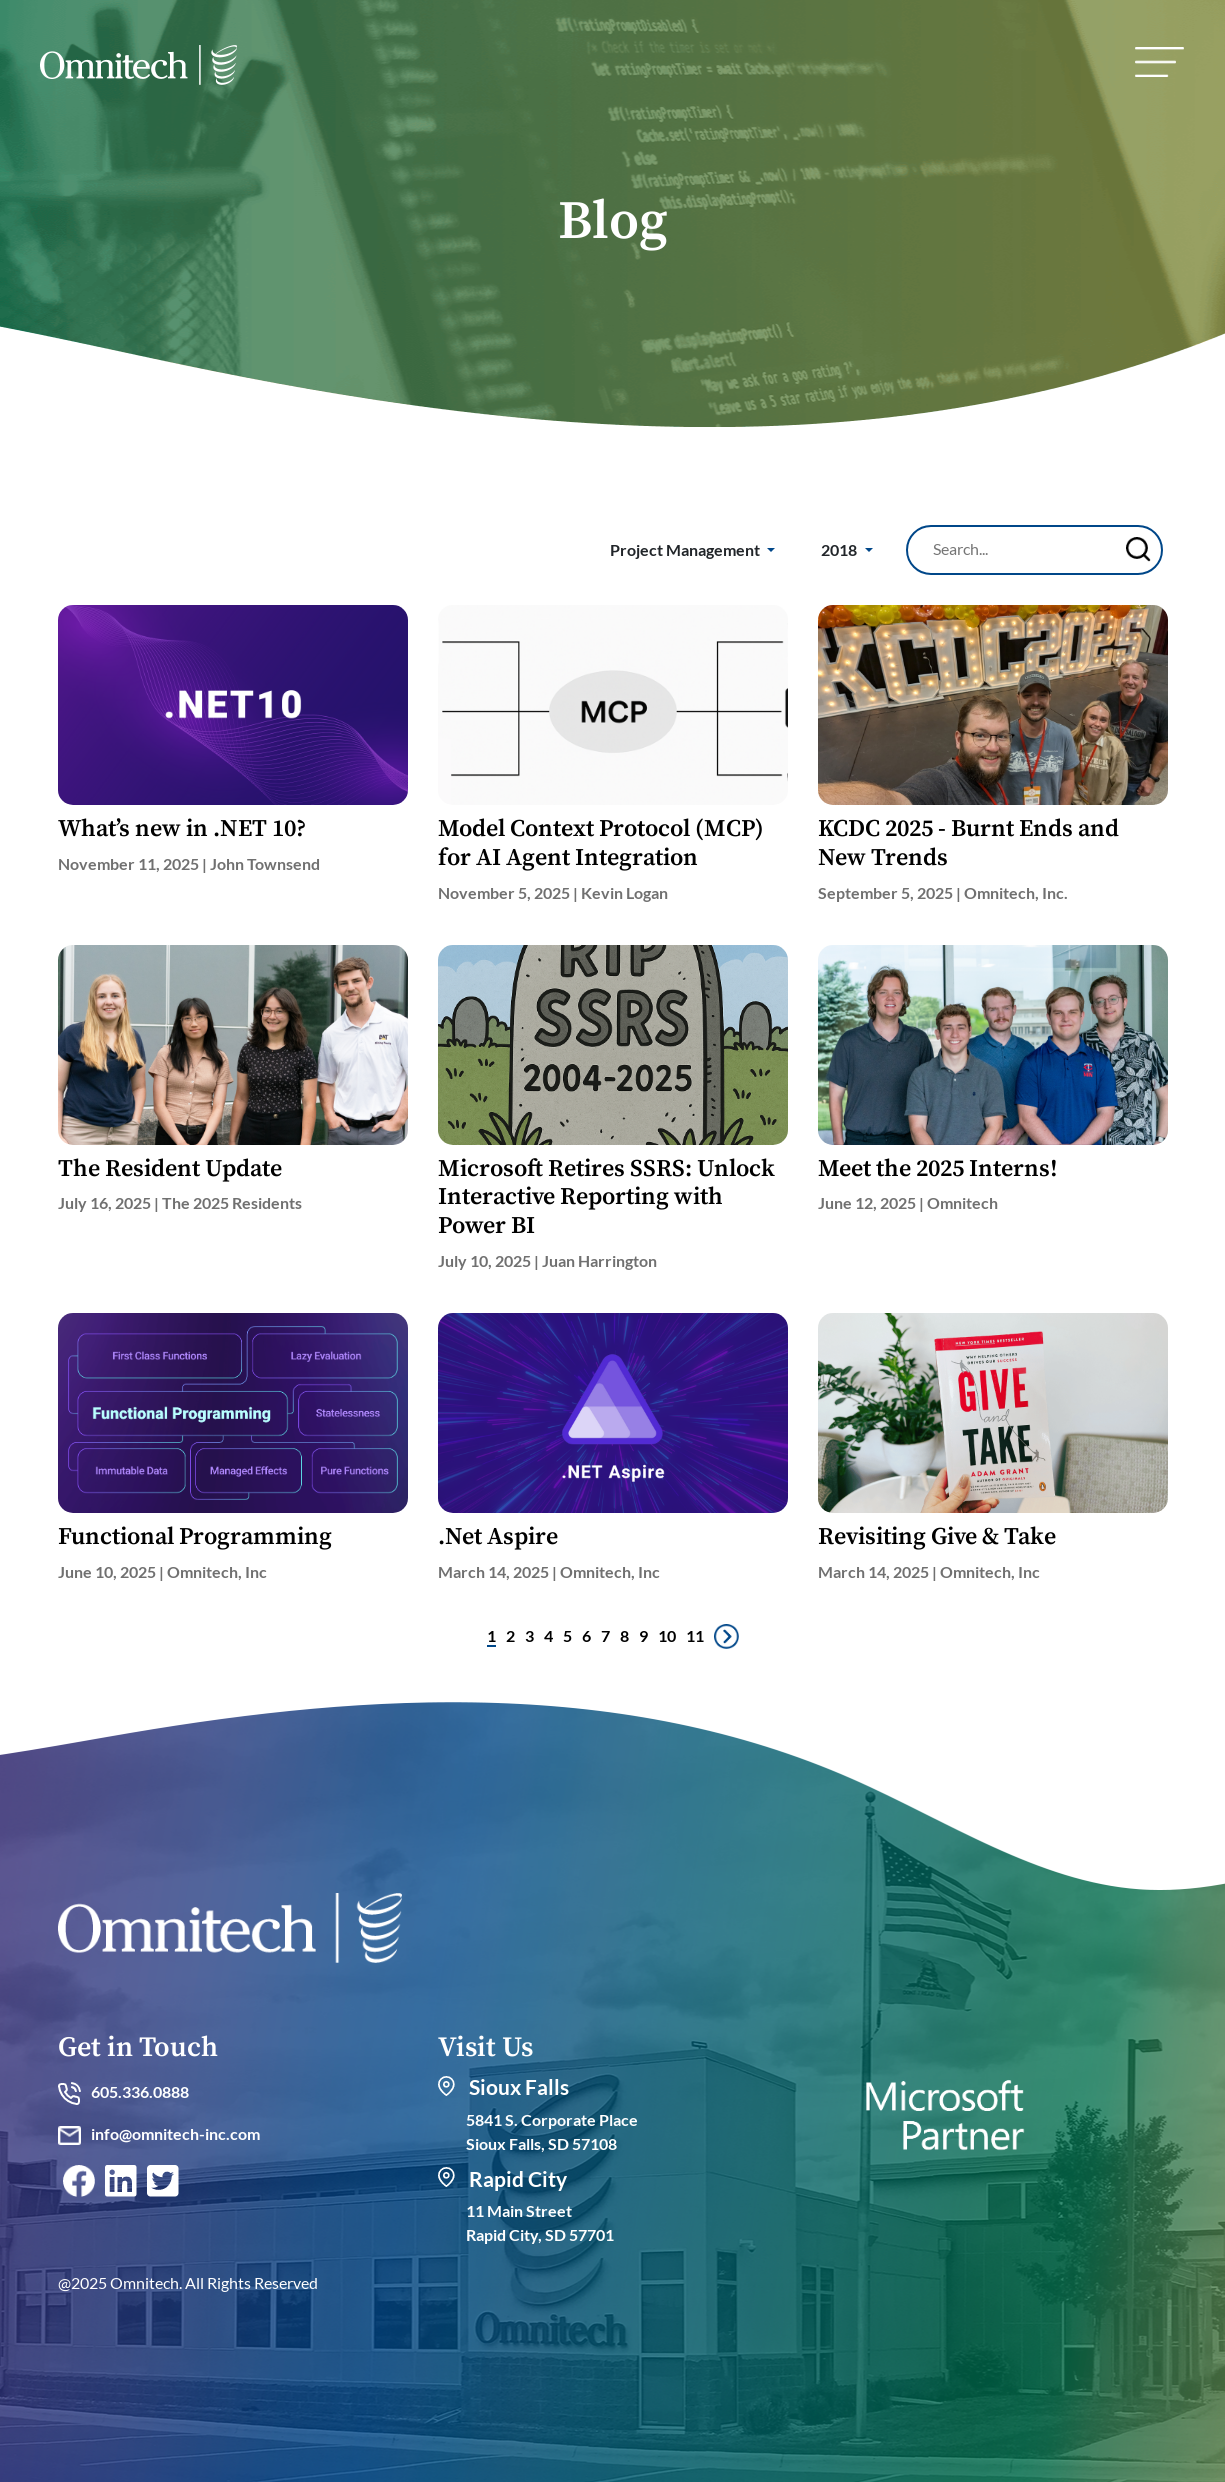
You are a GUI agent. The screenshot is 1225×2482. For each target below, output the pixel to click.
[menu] (1160, 62)
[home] (138, 70)
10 (667, 1635)
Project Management (686, 549)
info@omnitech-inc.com (159, 2133)
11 (695, 1635)
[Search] (1022, 549)
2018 (840, 549)
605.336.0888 (123, 2091)
